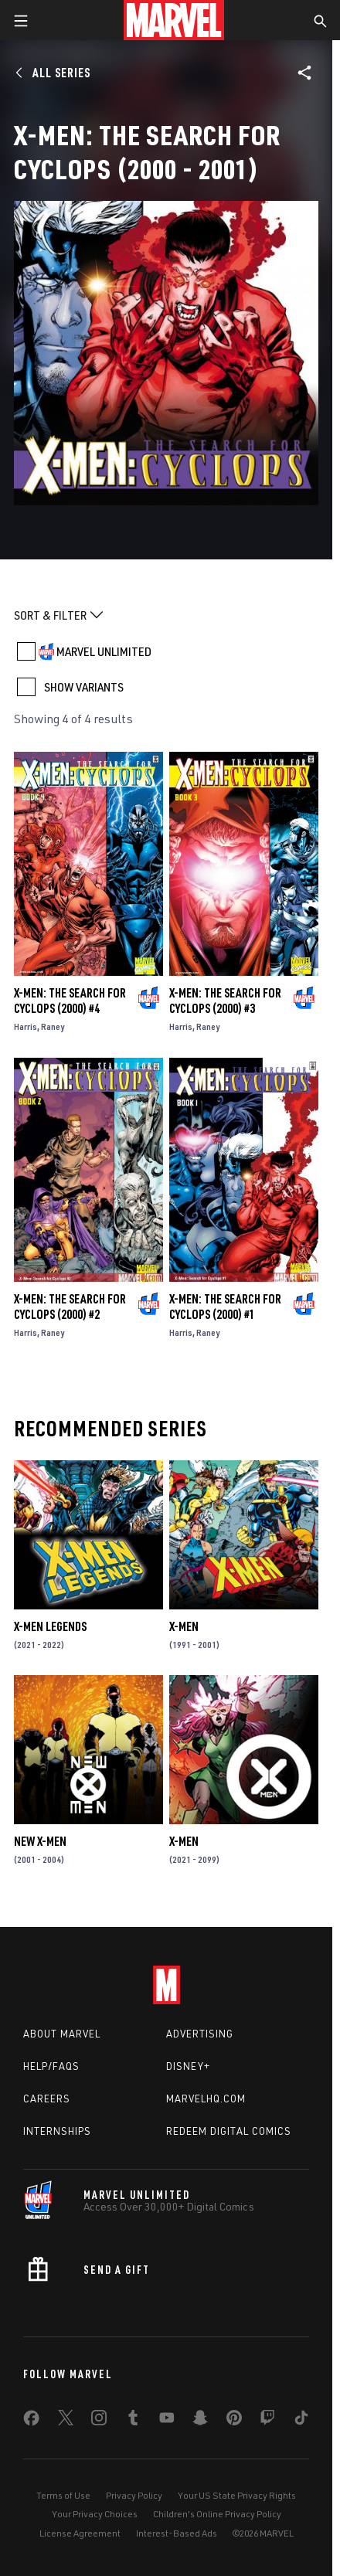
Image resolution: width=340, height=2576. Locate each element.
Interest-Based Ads (176, 2533)
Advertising (199, 2033)
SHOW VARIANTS (84, 687)
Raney (52, 1026)
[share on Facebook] (31, 2421)
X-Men (184, 1626)
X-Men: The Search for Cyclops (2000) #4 (70, 1000)
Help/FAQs (51, 2066)
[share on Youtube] (167, 2420)
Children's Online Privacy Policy (217, 2514)
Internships (57, 2131)
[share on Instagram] (99, 2420)
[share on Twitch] (267, 2420)
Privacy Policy (134, 2495)
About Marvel (61, 2033)
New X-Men (40, 1841)
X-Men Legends (50, 1626)
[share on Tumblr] (133, 2420)
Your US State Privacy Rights (237, 2495)
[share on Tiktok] (301, 2420)
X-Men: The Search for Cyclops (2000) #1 (225, 1306)
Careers (46, 2098)
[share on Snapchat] (200, 2420)
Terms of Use (63, 2495)
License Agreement (80, 2533)
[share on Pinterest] (234, 2420)
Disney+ (188, 2066)
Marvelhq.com (206, 2098)
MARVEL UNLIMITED (103, 651)
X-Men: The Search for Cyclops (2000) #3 (225, 1000)
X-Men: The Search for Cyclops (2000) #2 (70, 1306)
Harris (25, 1026)
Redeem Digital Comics (228, 2131)
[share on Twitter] (65, 2420)
